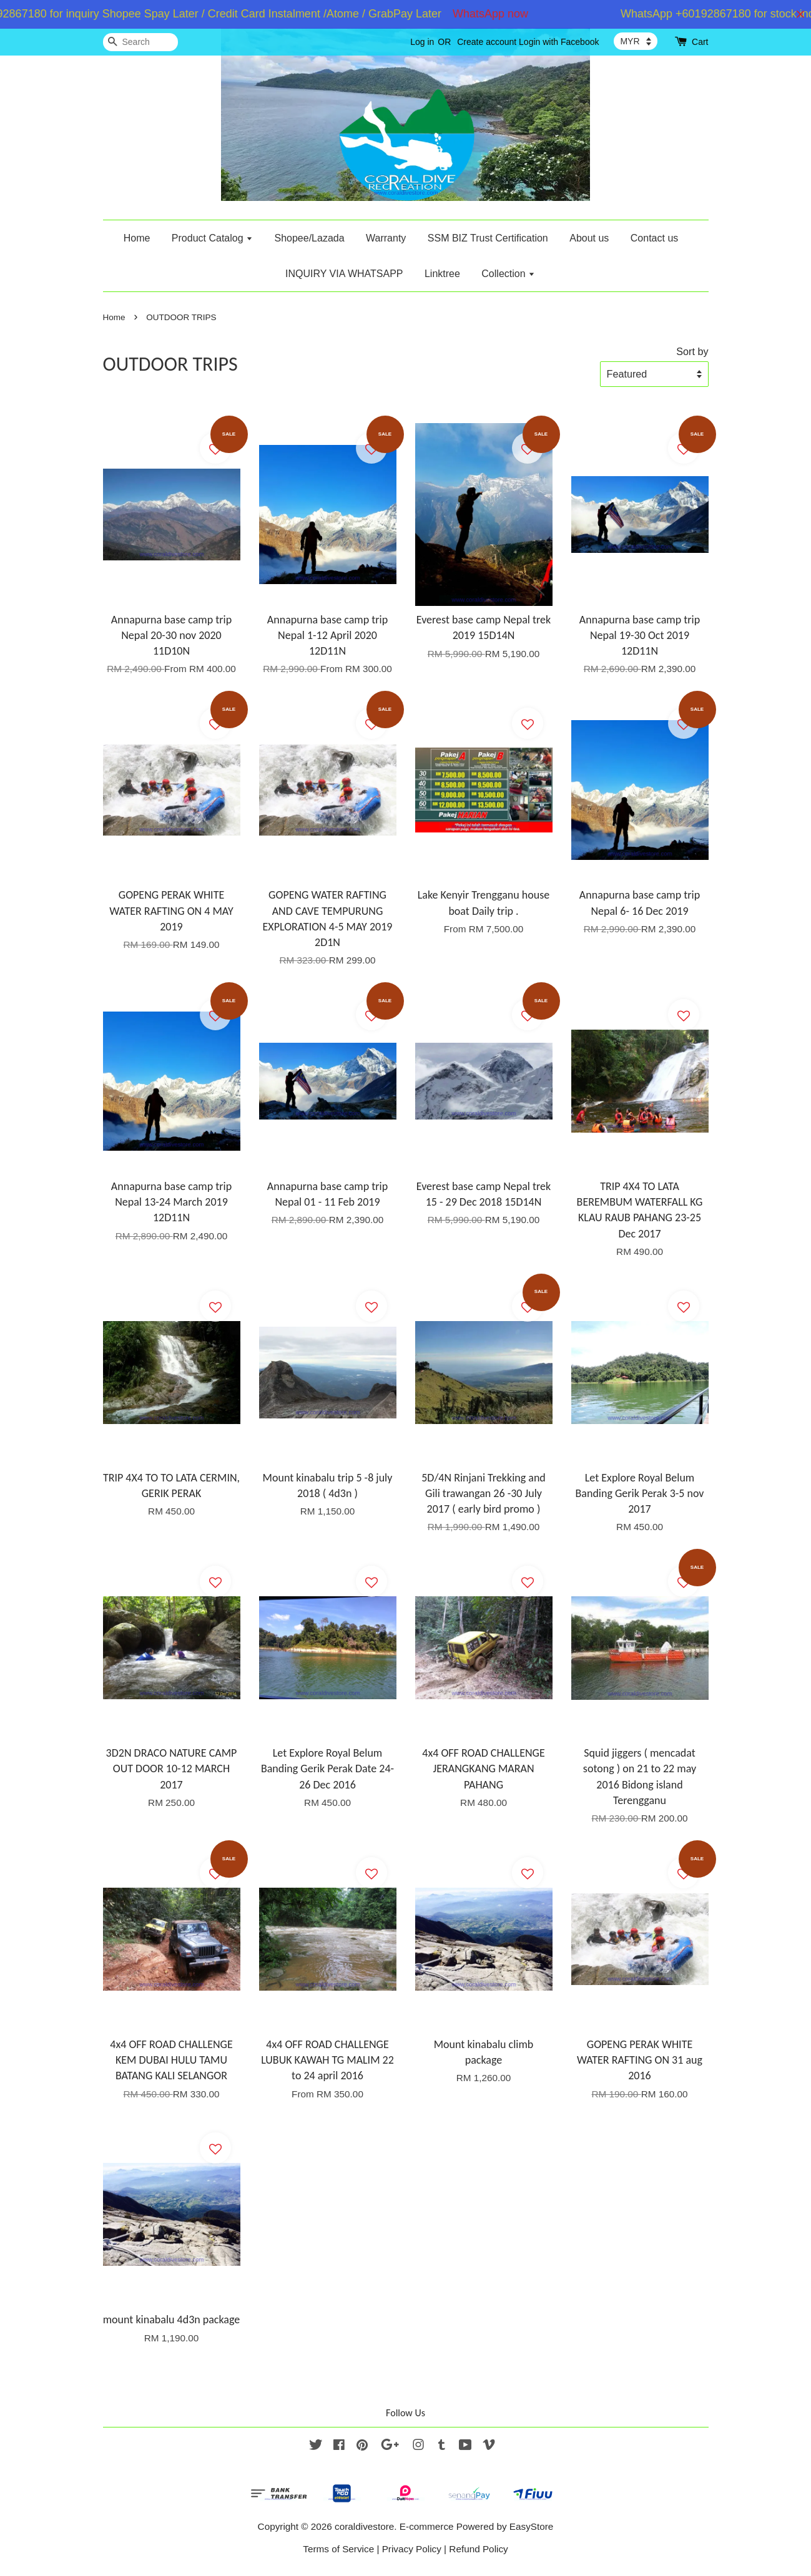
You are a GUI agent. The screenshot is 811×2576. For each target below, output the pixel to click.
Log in (422, 42)
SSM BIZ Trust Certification (488, 238)
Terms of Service (338, 2549)
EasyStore (531, 2526)
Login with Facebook (559, 42)
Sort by (692, 351)
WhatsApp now (501, 13)
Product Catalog (212, 238)
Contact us (654, 238)
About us (589, 238)
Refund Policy (478, 2549)
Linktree (442, 273)
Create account (486, 42)
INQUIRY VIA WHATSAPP (344, 273)
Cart (700, 42)
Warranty (386, 238)
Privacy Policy (411, 2549)
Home (137, 238)
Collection (508, 273)
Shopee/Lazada (309, 238)
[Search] (140, 42)
